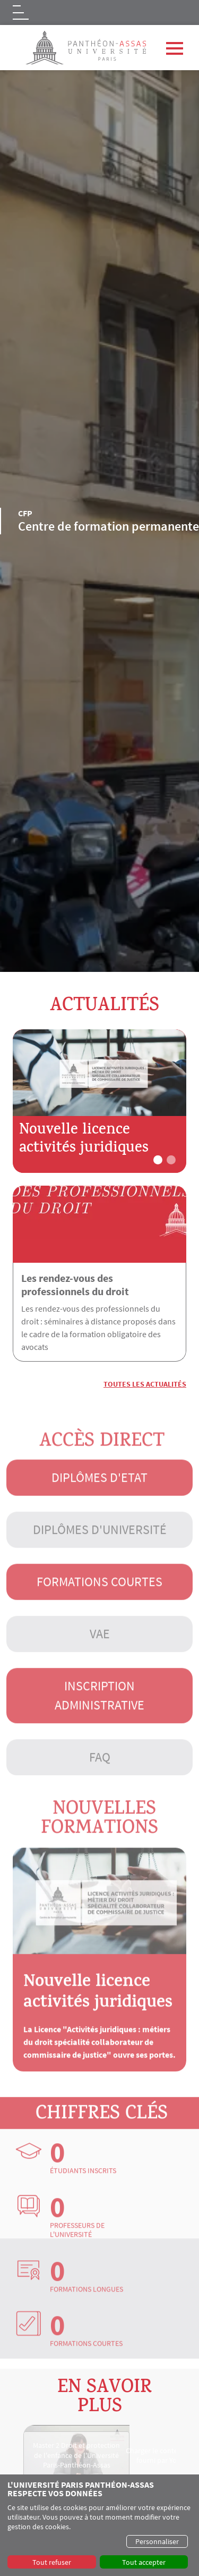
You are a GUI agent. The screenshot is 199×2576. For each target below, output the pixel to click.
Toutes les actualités (144, 1384)
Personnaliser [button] (157, 2541)
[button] (157, 1159)
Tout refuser (51, 2562)
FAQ (99, 1773)
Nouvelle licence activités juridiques (84, 1140)
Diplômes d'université (100, 1546)
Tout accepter (144, 2562)
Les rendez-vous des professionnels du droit (75, 1284)
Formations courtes (99, 1598)
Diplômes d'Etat (99, 1494)
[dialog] (99, 2525)
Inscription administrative (99, 1712)
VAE (100, 1650)
